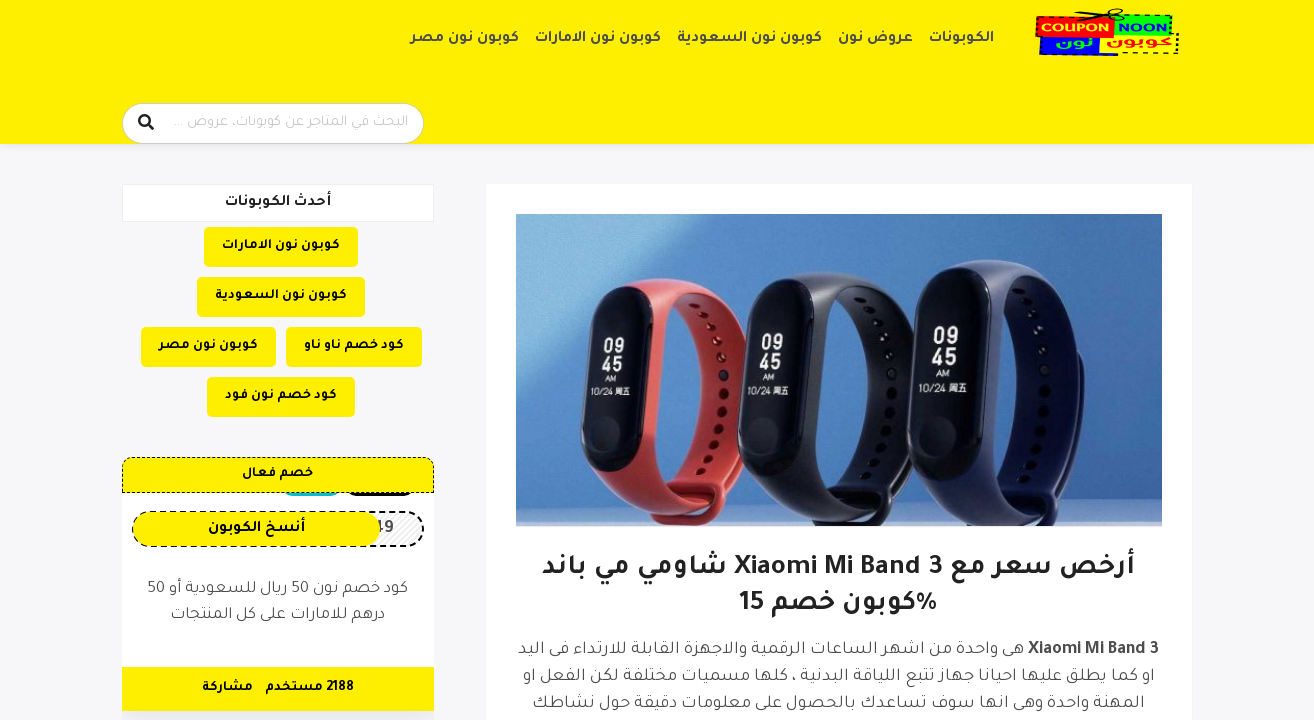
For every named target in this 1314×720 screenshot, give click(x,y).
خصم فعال (277, 474)
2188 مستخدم (309, 688)
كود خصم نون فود (281, 396)
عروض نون (875, 39)
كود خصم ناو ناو (354, 346)
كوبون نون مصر (465, 39)
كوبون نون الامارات (598, 39)
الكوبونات (961, 39)
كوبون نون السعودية (749, 39)
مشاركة (227, 688)
